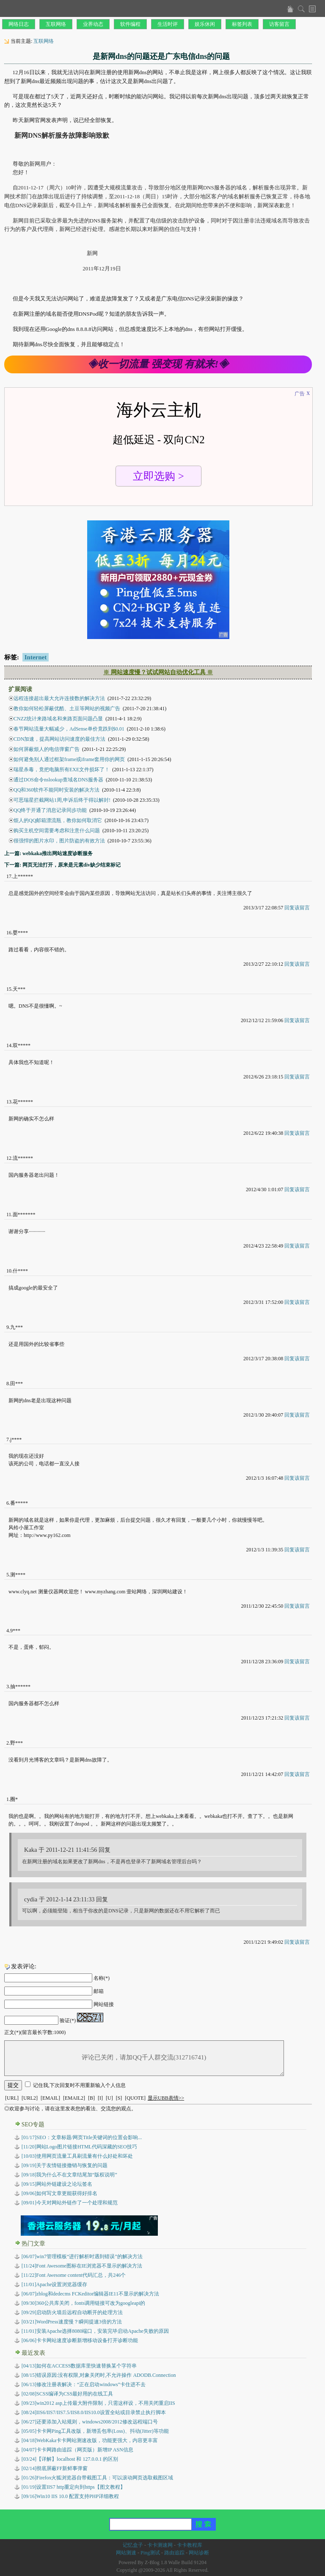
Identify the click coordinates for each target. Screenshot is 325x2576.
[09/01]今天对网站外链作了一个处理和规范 (70, 2203)
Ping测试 (150, 2553)
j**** (16, 1439)
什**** (20, 1271)
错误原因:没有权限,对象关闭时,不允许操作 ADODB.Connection (99, 2375)
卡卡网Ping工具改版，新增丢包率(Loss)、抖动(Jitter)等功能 (95, 2431)
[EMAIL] (50, 2098)
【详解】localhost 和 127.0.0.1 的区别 (70, 2459)
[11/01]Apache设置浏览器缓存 (55, 2284)
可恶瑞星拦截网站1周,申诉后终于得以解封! (62, 800)
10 (8, 1271)
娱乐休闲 (205, 24)
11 (8, 1214)
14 (8, 1045)
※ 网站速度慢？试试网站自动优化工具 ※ (158, 672)
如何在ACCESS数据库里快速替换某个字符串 (79, 2366)
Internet (36, 657)
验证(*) (68, 2020)
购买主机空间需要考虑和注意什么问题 (57, 831)
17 (8, 876)
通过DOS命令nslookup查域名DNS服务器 (58, 780)
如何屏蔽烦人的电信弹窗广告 (47, 749)
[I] (100, 2098)
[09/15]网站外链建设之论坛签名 (57, 2184)
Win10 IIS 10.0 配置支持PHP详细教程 (70, 2496)
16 (8, 933)
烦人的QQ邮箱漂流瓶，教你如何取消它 (58, 820)
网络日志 (18, 24)
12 (8, 1158)
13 (8, 1102)
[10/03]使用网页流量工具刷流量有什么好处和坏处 (77, 2156)
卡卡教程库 (189, 2545)
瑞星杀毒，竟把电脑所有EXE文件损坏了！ (62, 770)
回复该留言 (297, 908)
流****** (23, 1158)
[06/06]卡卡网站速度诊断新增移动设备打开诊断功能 (80, 2340)
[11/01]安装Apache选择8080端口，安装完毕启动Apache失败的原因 (95, 2331)
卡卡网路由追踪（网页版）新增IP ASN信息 (77, 2450)
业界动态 (93, 24)
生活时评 (167, 24)
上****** (23, 876)
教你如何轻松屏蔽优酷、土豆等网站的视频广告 (67, 708)
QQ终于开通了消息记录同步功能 (50, 810)
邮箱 (99, 1991)
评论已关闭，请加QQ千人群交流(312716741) (144, 2058)
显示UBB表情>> (166, 2098)
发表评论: (23, 1966)
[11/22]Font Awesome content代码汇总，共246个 (74, 2275)
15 (8, 989)
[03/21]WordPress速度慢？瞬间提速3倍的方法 (72, 2322)
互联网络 (56, 24)
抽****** (20, 1687)
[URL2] (30, 2098)
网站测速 (126, 2553)
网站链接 (104, 2004)
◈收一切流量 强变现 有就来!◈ (158, 364)
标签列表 (242, 24)
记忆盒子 (133, 2545)
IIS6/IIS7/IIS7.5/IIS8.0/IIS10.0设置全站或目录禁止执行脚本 (94, 2412)
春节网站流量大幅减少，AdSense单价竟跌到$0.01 (69, 729)
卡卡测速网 (160, 2545)
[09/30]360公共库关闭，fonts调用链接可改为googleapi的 (84, 2303)
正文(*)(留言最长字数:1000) (35, 2032)
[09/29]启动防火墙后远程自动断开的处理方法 (72, 2312)
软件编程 (130, 24)
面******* (24, 1214)
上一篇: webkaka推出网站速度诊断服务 (48, 853)
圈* (14, 1799)
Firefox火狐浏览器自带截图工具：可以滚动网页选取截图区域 (98, 2478)
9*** (15, 1631)
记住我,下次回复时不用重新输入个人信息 (79, 2085)
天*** (19, 989)
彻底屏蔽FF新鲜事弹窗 (55, 2468)
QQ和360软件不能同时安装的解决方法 (56, 790)
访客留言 (279, 24)
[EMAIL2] (74, 2098)
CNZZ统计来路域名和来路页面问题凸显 (58, 719)
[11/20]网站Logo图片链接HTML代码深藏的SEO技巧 (79, 2147)
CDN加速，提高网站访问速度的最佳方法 (59, 739)
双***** (21, 1045)
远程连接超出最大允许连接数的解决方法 (59, 698)
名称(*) (102, 1978)
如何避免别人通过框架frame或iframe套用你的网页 (69, 759)
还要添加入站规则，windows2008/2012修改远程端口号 (90, 2422)
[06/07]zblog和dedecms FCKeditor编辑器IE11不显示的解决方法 (90, 2294)
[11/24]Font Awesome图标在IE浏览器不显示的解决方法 (82, 2266)
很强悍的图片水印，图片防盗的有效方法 (59, 841)
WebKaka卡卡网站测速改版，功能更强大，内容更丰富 (90, 2440)
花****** (23, 1102)
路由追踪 (174, 2553)
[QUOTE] (135, 2098)
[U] (109, 2098)
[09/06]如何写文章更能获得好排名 (59, 2193)
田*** (16, 1384)
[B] (91, 2098)
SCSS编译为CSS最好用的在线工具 (67, 2394)
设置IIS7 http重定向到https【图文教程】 (73, 2487)
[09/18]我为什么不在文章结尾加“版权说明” (69, 2175)
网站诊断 (199, 2553)
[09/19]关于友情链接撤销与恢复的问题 (64, 2165)
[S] (119, 2098)
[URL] (12, 2098)
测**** (17, 1575)
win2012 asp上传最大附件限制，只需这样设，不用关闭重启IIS (98, 2403)
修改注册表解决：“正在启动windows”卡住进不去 (84, 2384)
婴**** (20, 933)
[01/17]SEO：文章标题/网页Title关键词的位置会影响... (82, 2137)
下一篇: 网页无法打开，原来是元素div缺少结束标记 (62, 865)
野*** (16, 1743)
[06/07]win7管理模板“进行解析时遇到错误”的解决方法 (82, 2256)
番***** (19, 1503)
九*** (16, 1327)
